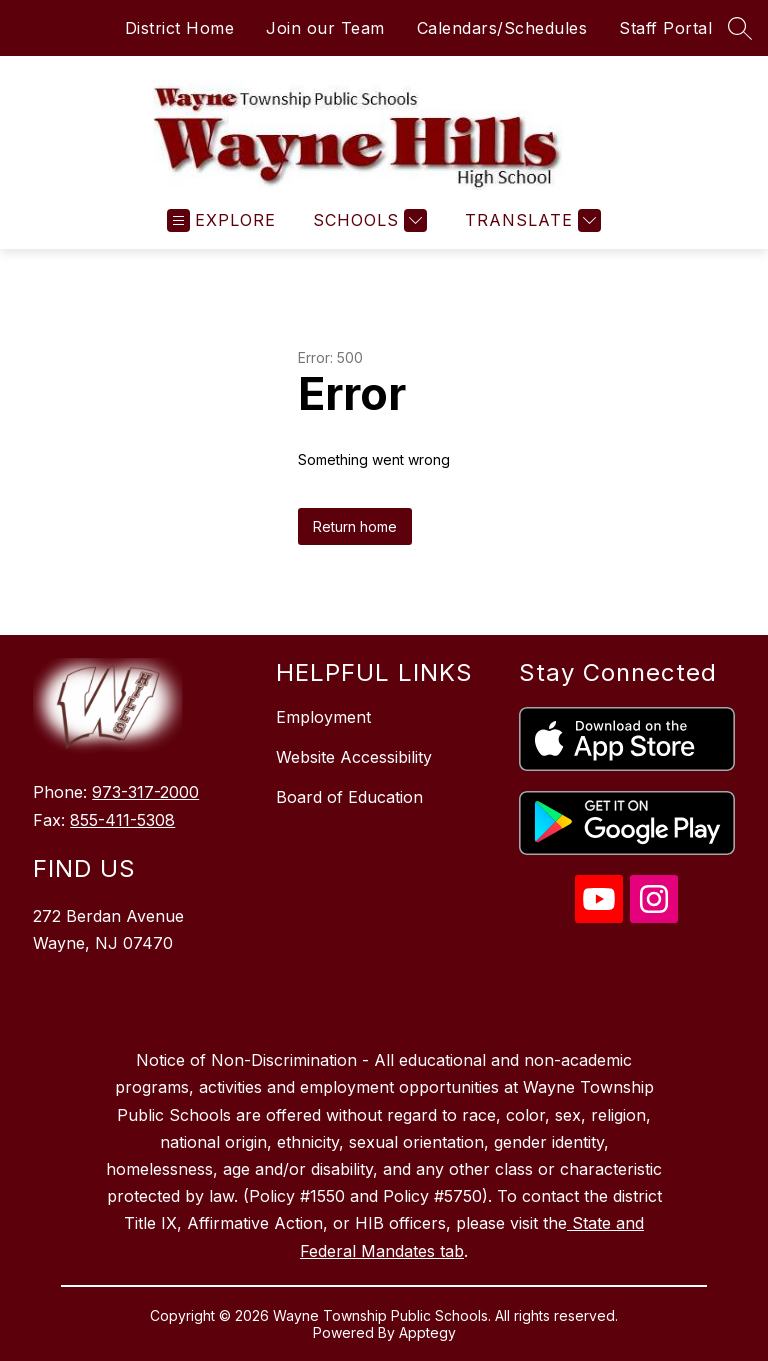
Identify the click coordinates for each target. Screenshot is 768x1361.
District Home (180, 28)
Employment (323, 717)
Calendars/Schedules (502, 28)
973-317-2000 (145, 792)
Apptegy (427, 1332)
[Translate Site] (530, 220)
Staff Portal (665, 28)
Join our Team (325, 28)
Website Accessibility (354, 757)
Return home (355, 526)
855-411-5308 (122, 820)
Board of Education (349, 797)
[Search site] (740, 28)
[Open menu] (221, 220)
